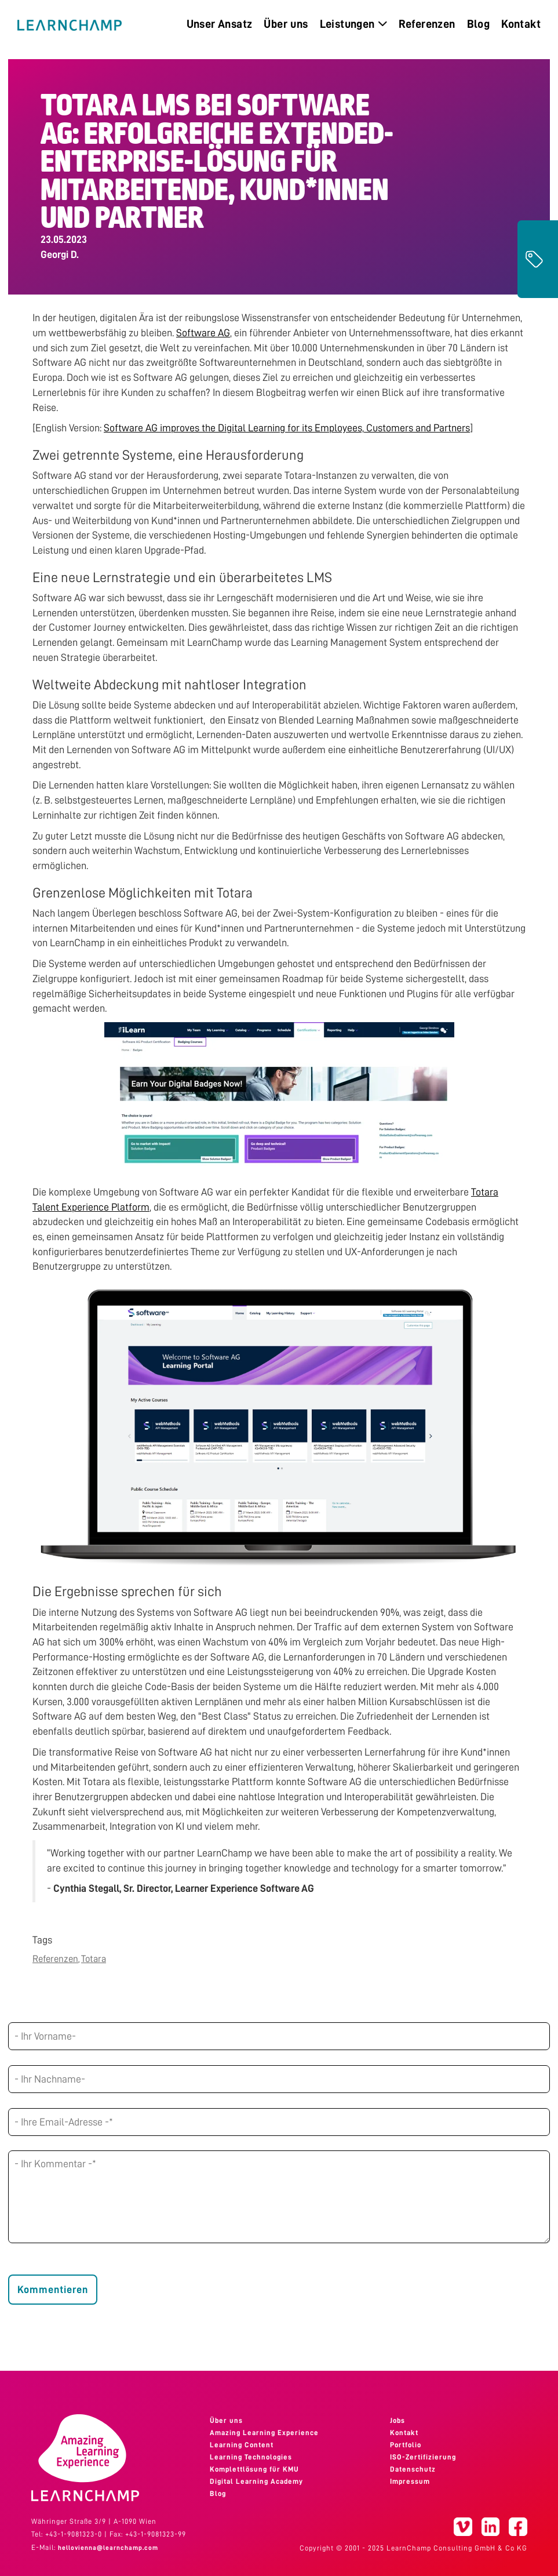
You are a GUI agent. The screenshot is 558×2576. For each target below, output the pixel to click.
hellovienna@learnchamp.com (108, 2548)
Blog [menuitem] (478, 23)
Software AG (203, 333)
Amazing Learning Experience (264, 2432)
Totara (93, 1959)
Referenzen (55, 1959)
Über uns (226, 2420)
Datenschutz (413, 2469)
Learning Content (241, 2444)
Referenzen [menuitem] (427, 23)
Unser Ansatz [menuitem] (220, 23)
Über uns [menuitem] (286, 23)
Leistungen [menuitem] (353, 23)
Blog (218, 2493)
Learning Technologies (251, 2457)
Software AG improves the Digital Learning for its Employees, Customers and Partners (287, 428)
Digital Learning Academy (256, 2481)
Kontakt (404, 2432)
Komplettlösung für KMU (254, 2469)
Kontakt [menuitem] (521, 23)
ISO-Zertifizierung (423, 2457)
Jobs (397, 2420)
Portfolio (405, 2444)
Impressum (410, 2481)
